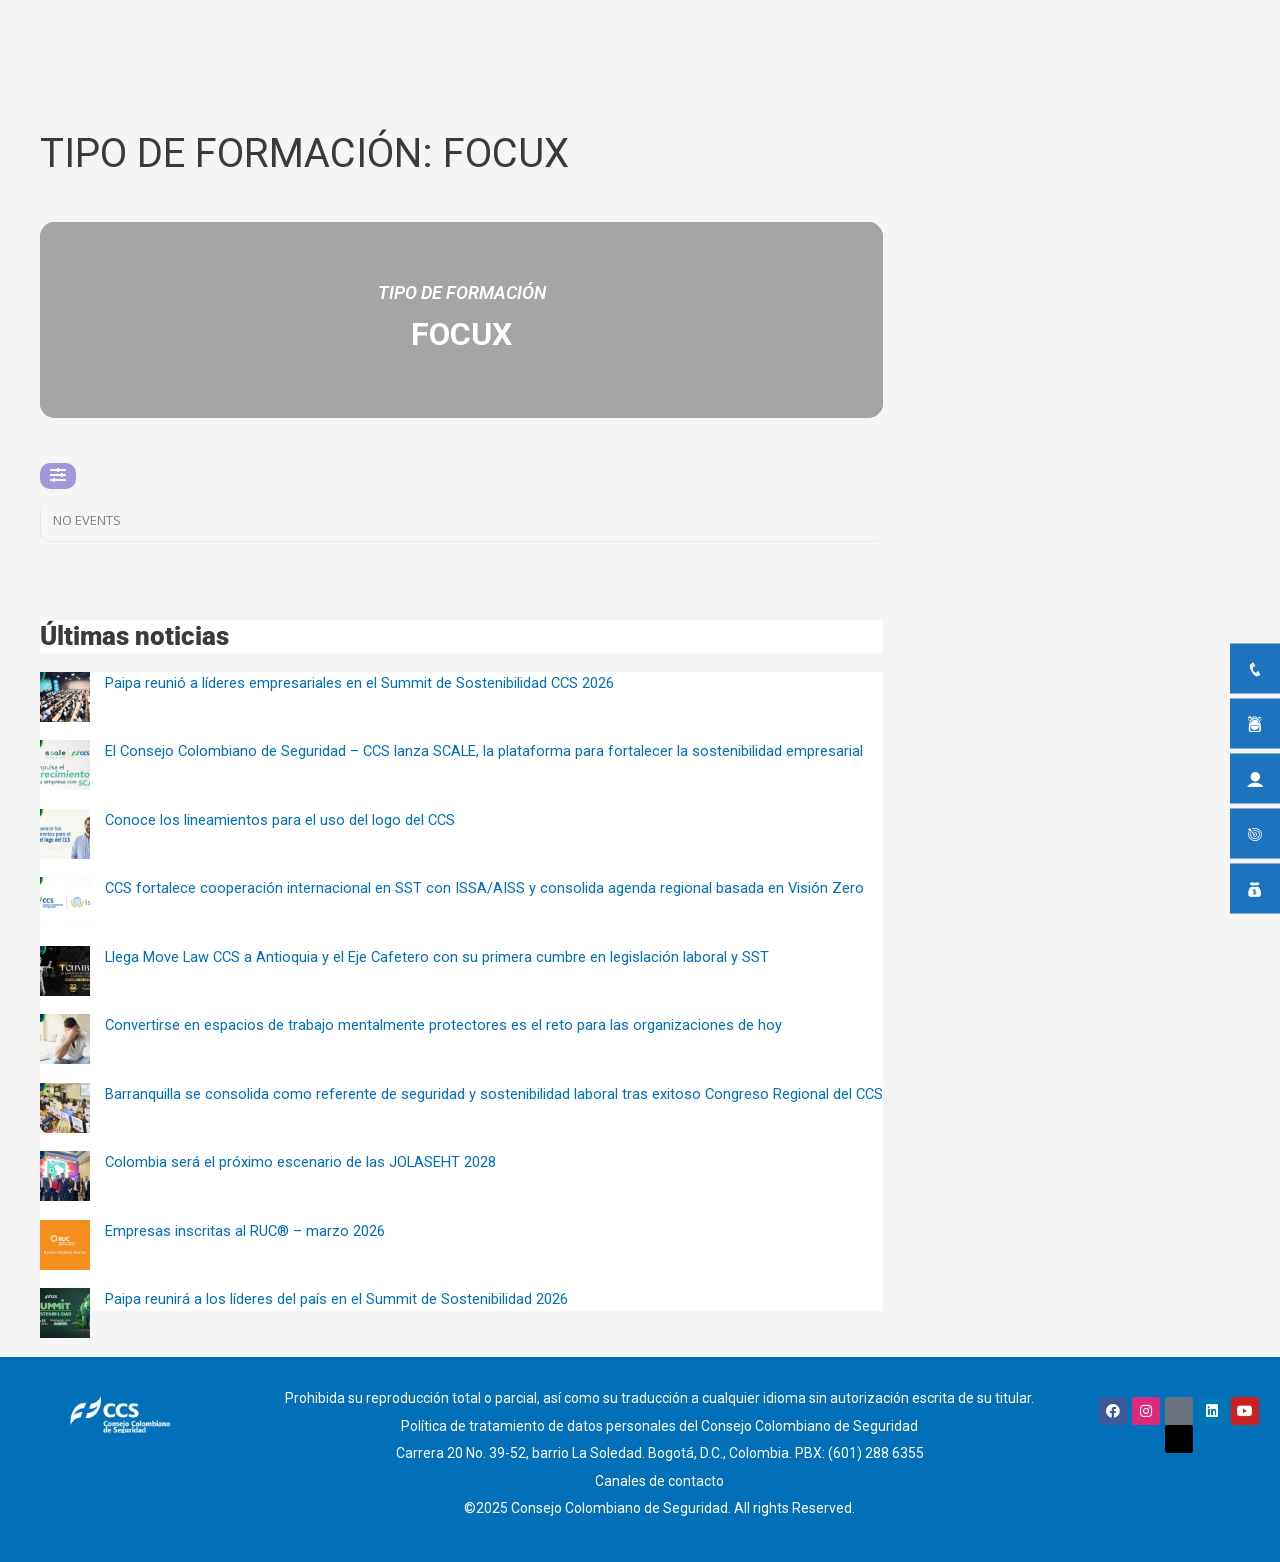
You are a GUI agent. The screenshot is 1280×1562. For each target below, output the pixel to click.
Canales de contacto (659, 1476)
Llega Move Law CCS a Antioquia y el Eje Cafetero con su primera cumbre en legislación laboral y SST (439, 957)
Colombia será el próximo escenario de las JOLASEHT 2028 (301, 1162)
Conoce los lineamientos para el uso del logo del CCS (281, 820)
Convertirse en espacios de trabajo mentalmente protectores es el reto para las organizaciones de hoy (444, 1025)
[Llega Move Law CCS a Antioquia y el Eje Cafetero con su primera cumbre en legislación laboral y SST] (65, 971)
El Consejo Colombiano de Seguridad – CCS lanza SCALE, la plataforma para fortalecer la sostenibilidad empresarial (487, 751)
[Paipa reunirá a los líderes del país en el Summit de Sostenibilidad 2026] (65, 1313)
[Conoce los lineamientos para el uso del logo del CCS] (65, 834)
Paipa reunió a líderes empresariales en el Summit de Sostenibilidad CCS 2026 (360, 683)
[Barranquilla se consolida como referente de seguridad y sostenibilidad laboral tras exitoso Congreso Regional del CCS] (65, 1108)
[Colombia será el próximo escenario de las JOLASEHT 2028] (65, 1176)
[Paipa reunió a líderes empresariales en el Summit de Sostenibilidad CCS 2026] (65, 697)
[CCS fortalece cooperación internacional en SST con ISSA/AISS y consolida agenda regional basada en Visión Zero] (65, 902)
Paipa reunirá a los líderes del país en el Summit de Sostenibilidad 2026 (336, 1299)
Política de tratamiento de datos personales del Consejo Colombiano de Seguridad (659, 1424)
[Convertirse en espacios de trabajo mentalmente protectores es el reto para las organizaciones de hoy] (65, 1039)
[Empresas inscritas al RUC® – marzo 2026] (65, 1245)
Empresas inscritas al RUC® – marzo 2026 (245, 1231)
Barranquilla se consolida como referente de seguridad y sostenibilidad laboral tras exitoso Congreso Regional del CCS (495, 1094)
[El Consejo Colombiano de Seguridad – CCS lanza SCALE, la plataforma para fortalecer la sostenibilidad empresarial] (65, 765)
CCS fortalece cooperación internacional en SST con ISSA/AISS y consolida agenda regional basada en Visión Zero (486, 888)
